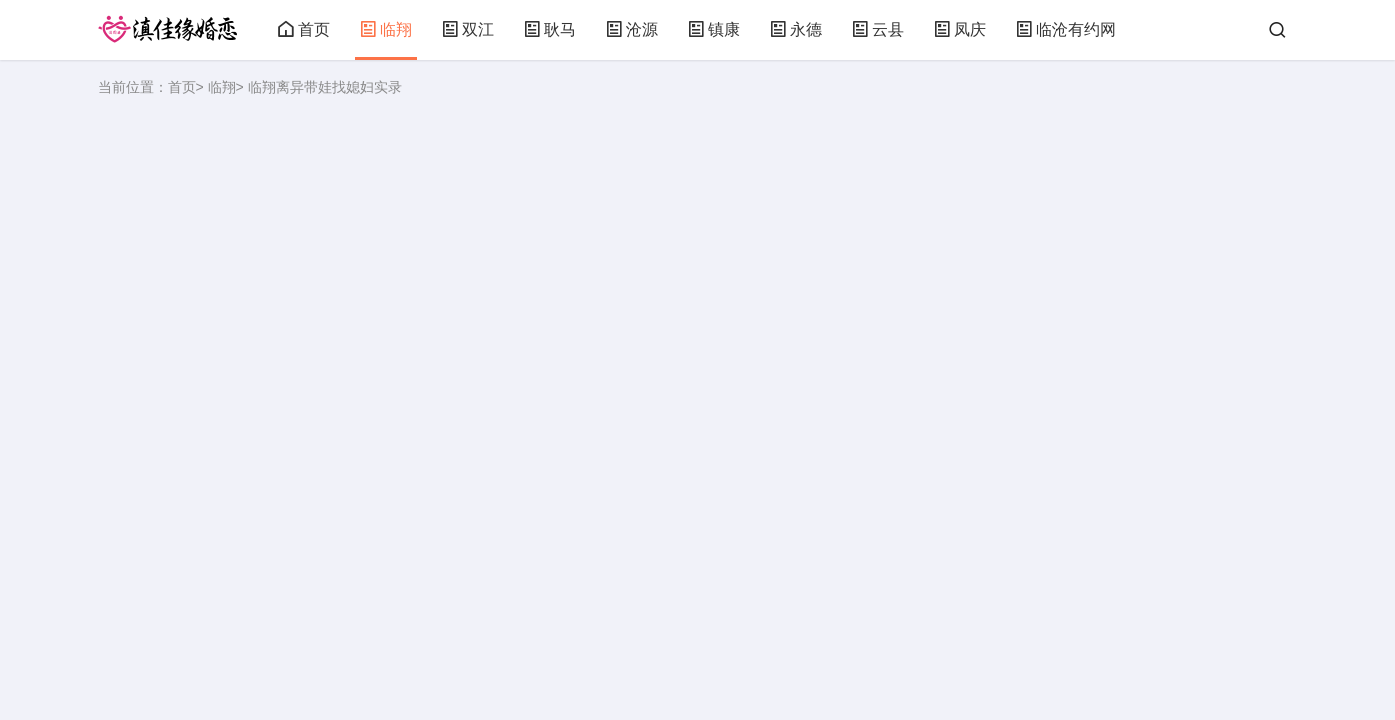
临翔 (386, 29)
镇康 (714, 29)
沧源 (632, 29)
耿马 (550, 29)
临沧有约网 (1066, 29)
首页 (304, 29)
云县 (878, 29)
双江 (468, 29)
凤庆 (960, 29)
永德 (796, 29)
